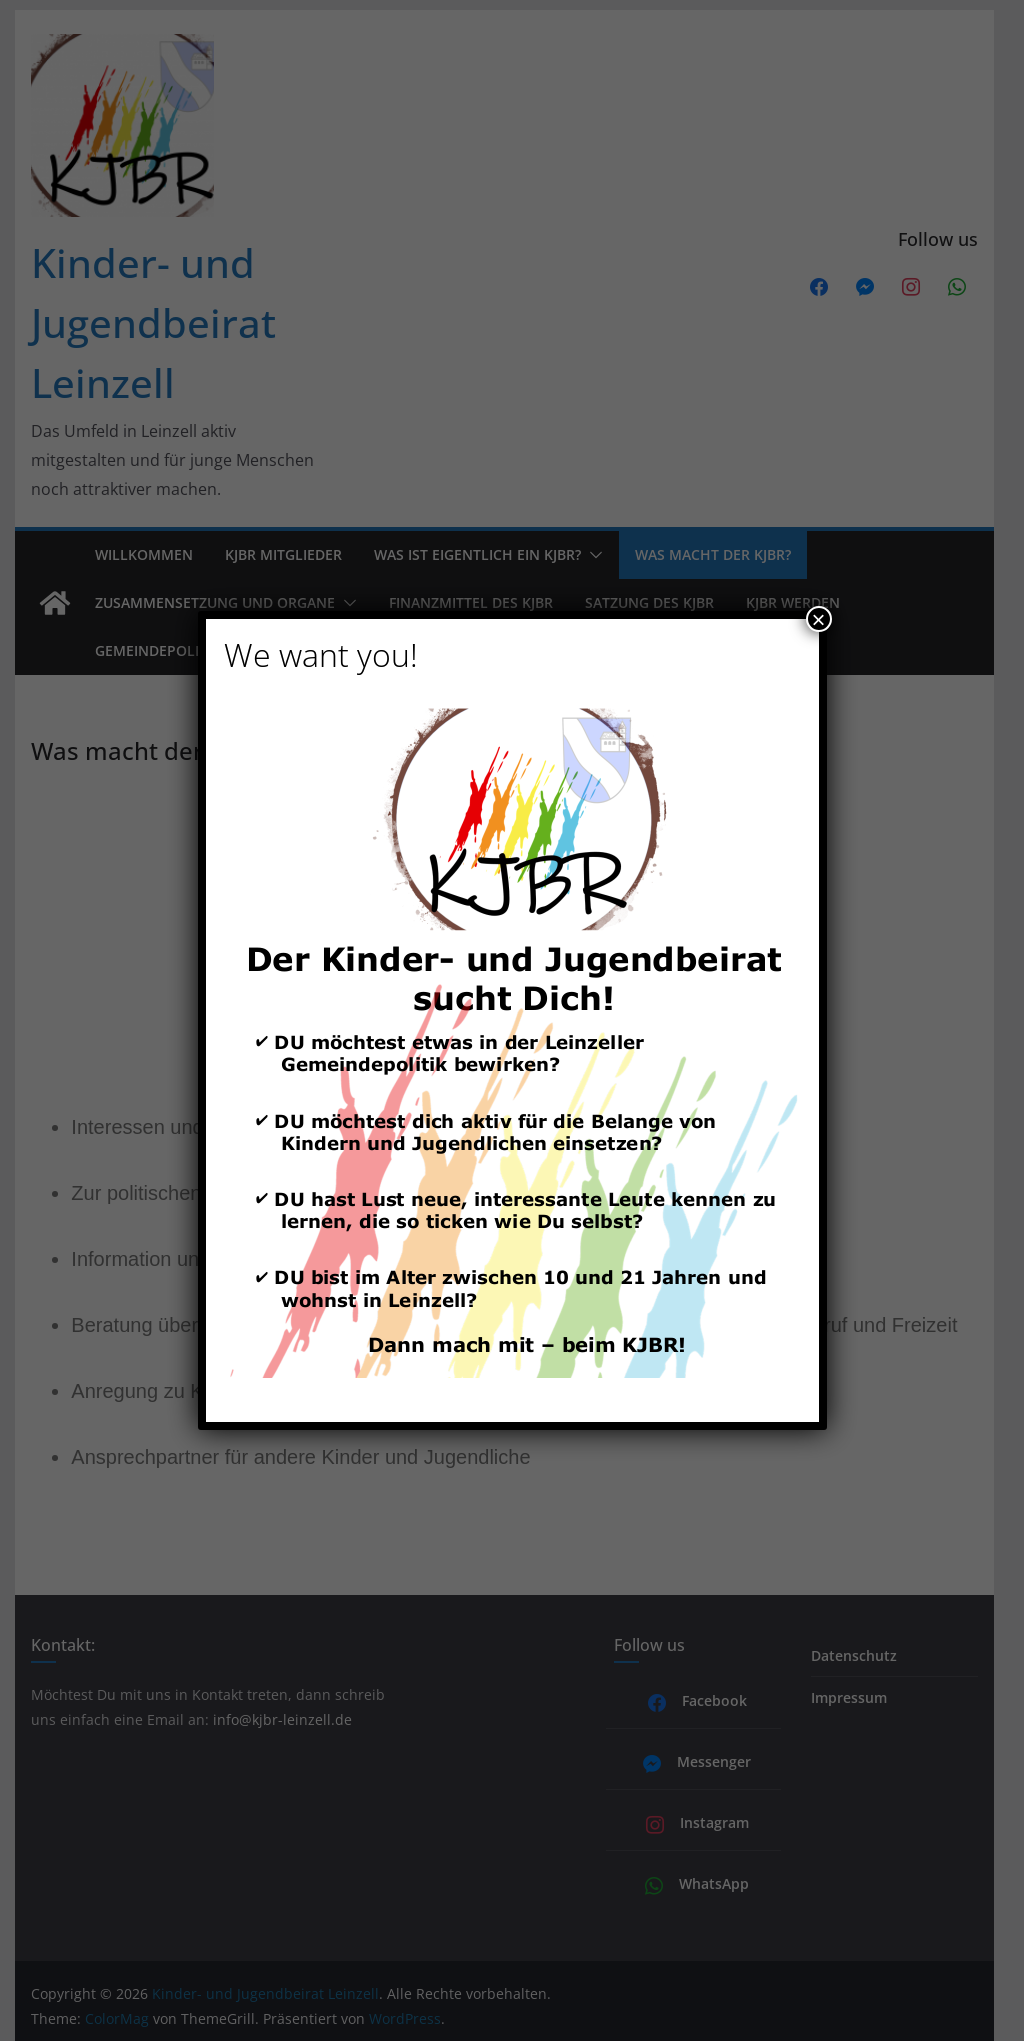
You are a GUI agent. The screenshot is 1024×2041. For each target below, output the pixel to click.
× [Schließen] (818, 619)
